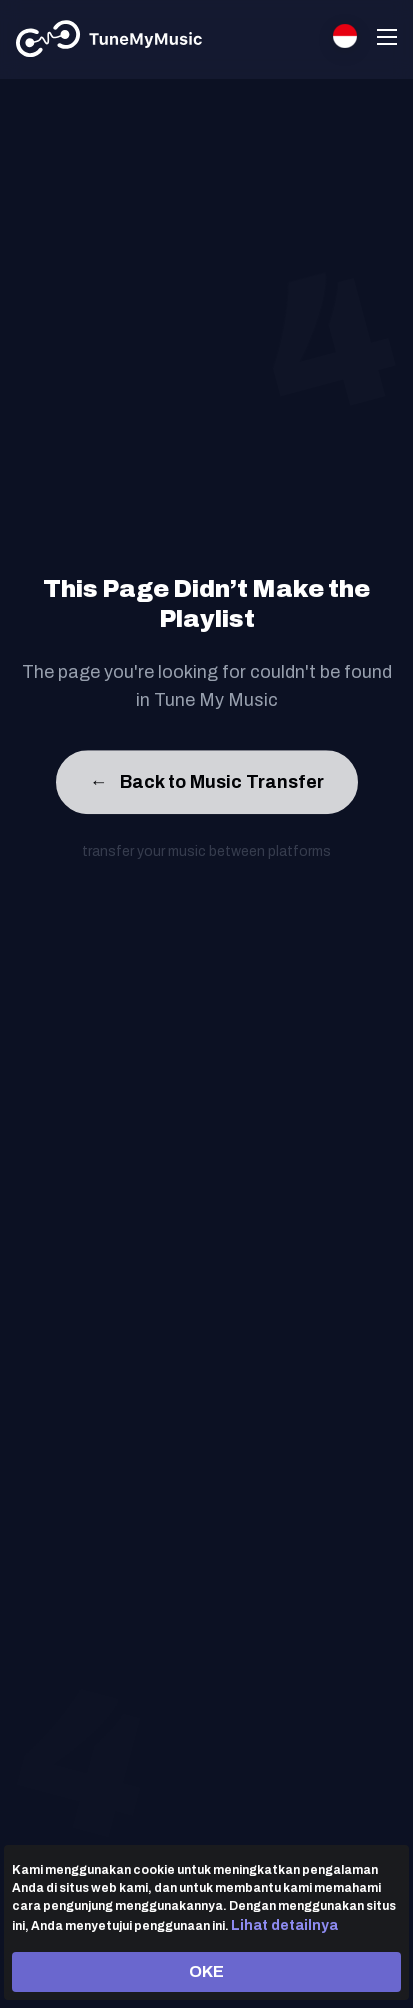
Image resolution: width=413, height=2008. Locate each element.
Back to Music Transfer (207, 785)
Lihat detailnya (284, 1925)
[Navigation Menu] (387, 39)
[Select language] (345, 36)
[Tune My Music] (109, 39)
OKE (206, 1971)
